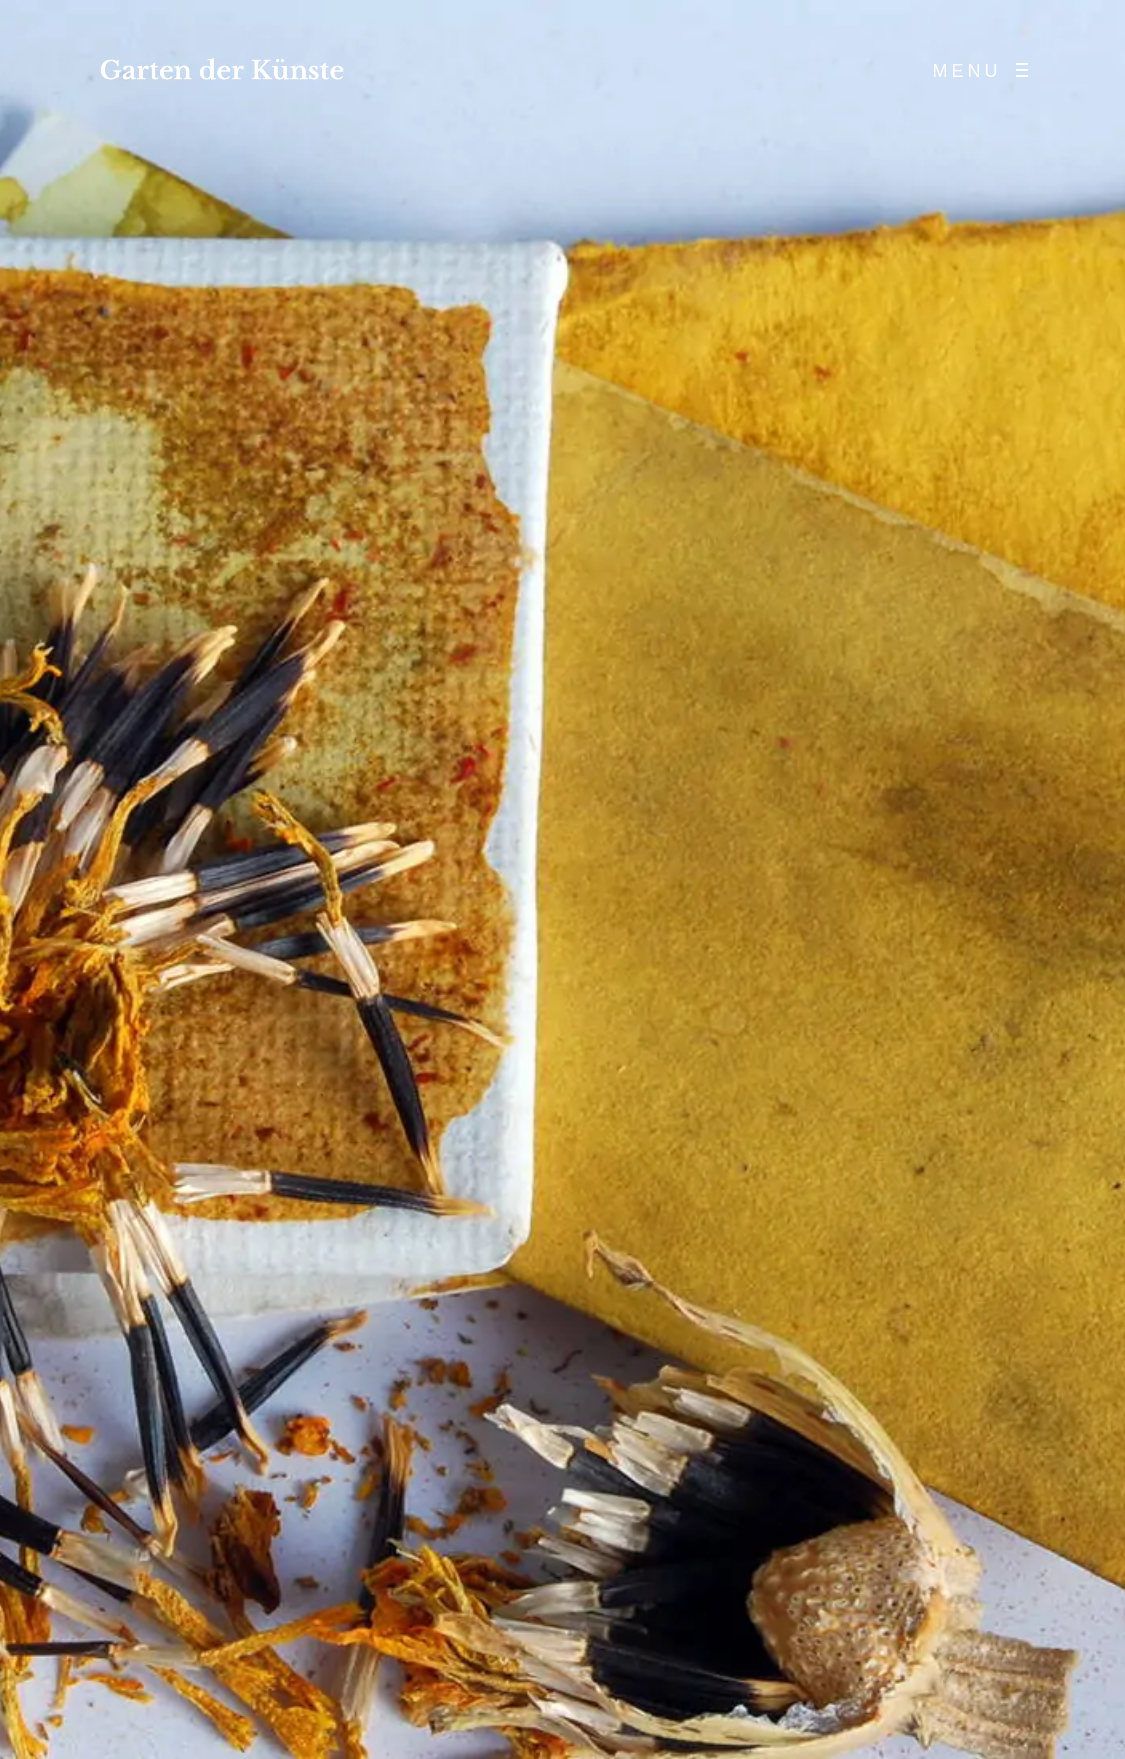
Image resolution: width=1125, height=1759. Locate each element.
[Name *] (975, 1615)
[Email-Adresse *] (975, 1669)
